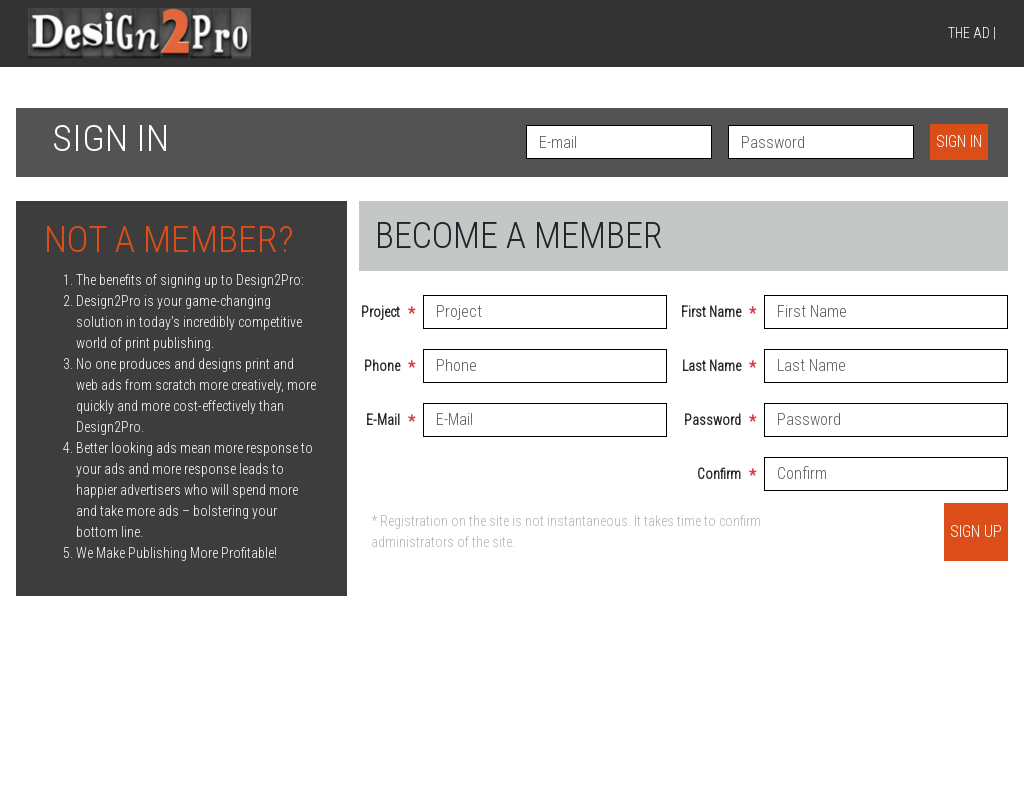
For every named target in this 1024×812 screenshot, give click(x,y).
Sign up (976, 531)
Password (735, 422)
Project (395, 314)
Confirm (735, 476)
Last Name (735, 368)
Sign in (959, 141)
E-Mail (395, 422)
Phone (395, 368)
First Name (735, 314)
